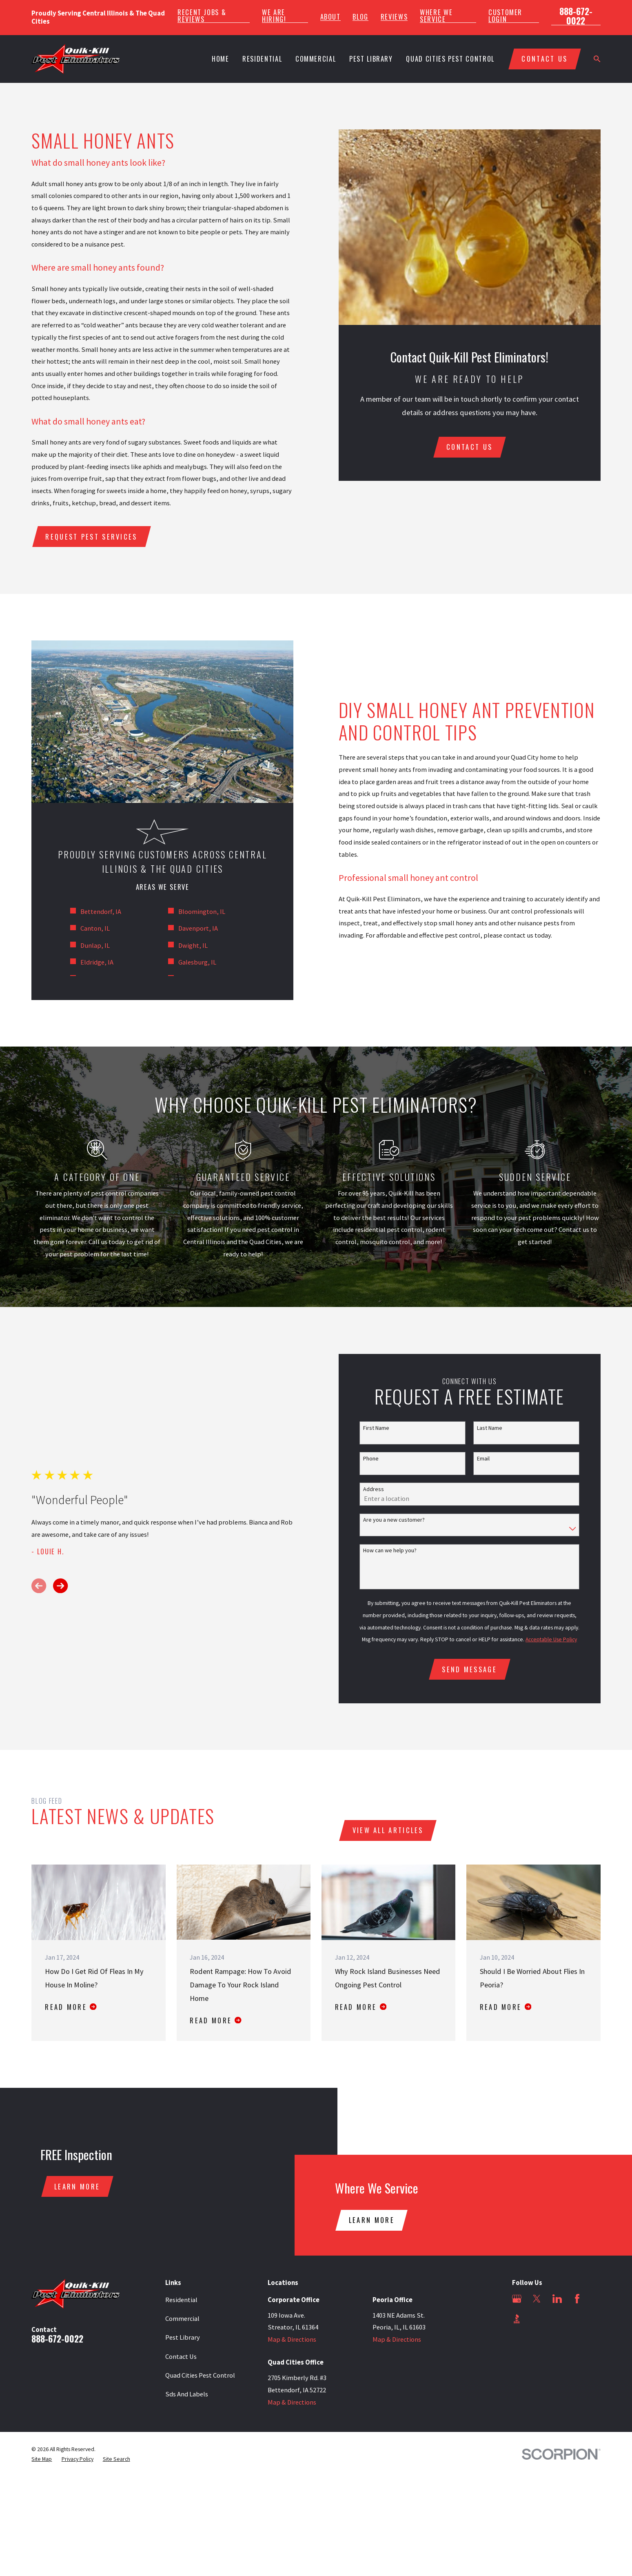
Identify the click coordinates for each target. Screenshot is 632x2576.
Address (373, 1489)
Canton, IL (95, 928)
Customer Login (505, 15)
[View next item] (60, 1585)
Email (483, 1458)
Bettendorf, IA (100, 911)
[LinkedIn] (557, 2298)
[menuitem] (41, 2459)
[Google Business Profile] (516, 2298)
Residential (181, 2300)
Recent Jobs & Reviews (201, 15)
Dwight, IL (193, 945)
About (330, 16)
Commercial (182, 2318)
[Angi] (536, 2318)
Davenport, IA (198, 928)
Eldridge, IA (96, 962)
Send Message (469, 1669)
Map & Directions (292, 2339)
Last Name (489, 1428)
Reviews (394, 16)
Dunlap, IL (95, 945)
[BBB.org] (516, 2318)
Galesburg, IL (197, 962)
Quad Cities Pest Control (200, 2375)
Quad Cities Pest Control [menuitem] (450, 58)
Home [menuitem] (220, 58)
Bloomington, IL (201, 911)
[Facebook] (577, 2298)
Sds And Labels (186, 2394)
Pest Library (182, 2337)
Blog (360, 16)
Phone (371, 1458)
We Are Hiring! (274, 15)
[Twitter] (536, 2298)
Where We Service (436, 15)
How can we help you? (390, 1550)
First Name (376, 1428)
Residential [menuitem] (262, 58)
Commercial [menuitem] (315, 58)
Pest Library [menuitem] (371, 58)
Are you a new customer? (394, 1519)
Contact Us (181, 2356)
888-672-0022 (575, 15)
